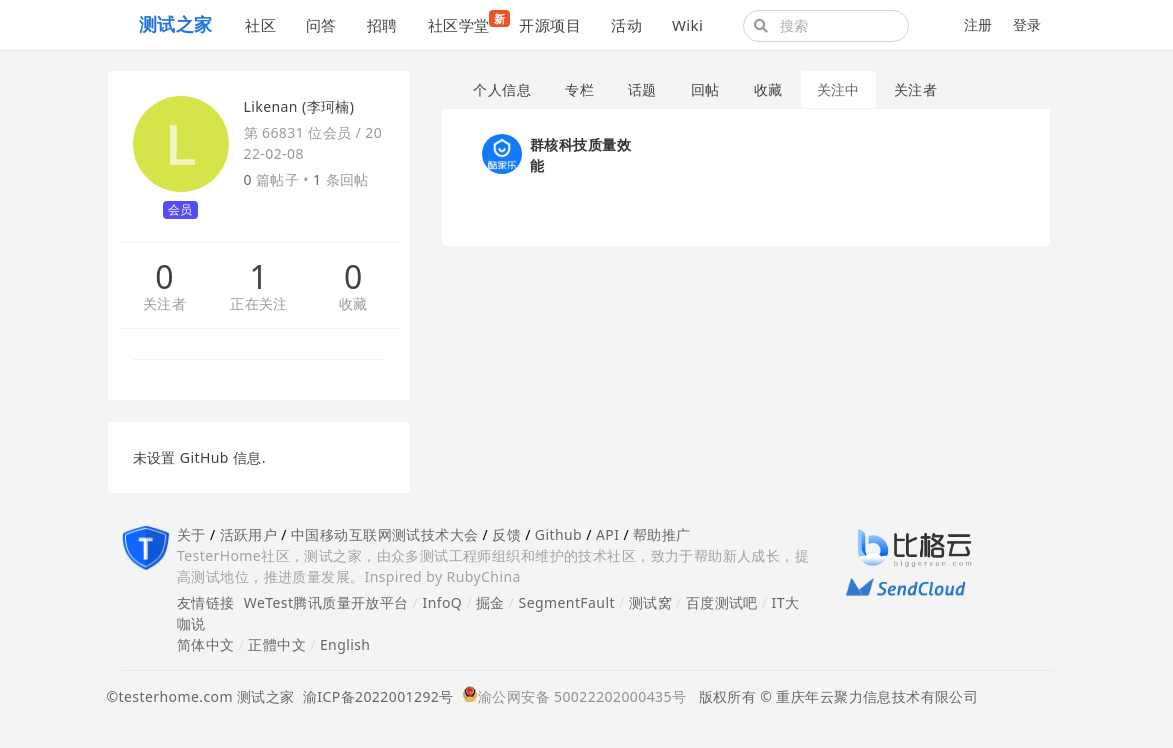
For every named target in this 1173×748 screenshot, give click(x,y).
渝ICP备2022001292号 (374, 696)
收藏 (353, 304)
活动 (626, 25)
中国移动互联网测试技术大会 (384, 534)
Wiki (687, 25)
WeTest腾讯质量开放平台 (326, 602)
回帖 (705, 89)
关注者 (164, 304)
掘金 (490, 602)
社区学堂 (466, 22)
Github (558, 534)
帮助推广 (662, 534)
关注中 (838, 89)
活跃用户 (249, 534)
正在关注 (259, 304)
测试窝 (650, 602)
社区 (260, 25)
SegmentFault (567, 602)
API (607, 534)
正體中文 (277, 644)
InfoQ (442, 602)
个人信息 (502, 89)
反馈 (506, 534)
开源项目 (550, 25)
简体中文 (206, 644)
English (345, 644)
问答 (321, 25)
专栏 (579, 89)
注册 (978, 24)
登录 (1027, 24)
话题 (642, 89)
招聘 (382, 25)
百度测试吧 (722, 602)
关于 (191, 534)
